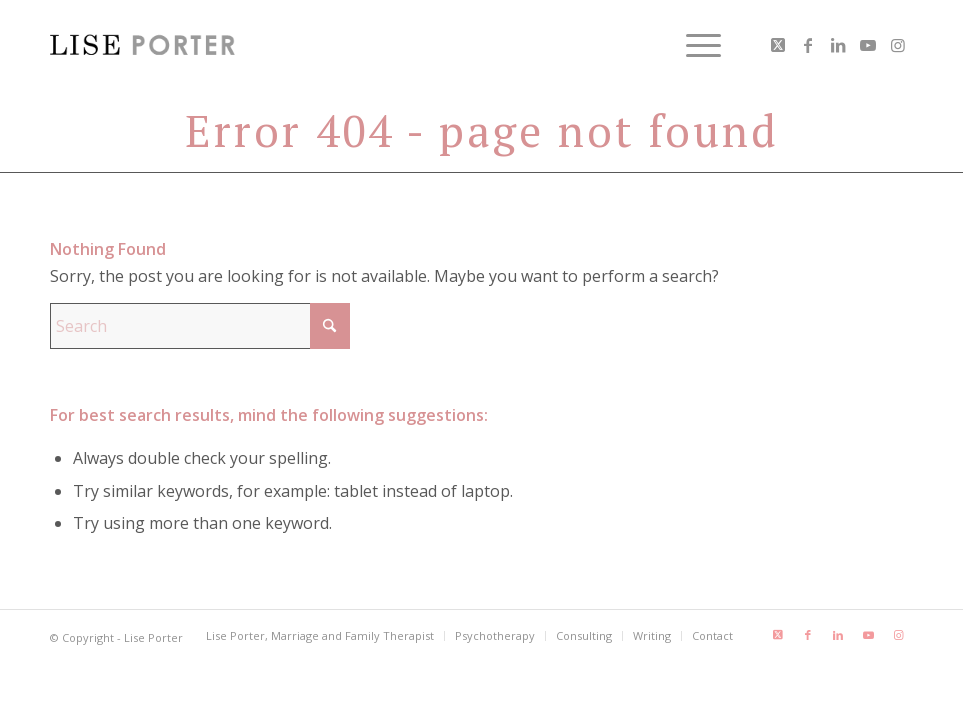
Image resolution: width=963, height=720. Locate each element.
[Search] (200, 326)
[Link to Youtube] (868, 45)
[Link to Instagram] (898, 45)
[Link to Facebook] (808, 45)
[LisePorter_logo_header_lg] (142, 45)
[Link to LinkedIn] (838, 45)
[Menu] (693, 45)
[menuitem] (693, 45)
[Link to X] (778, 45)
